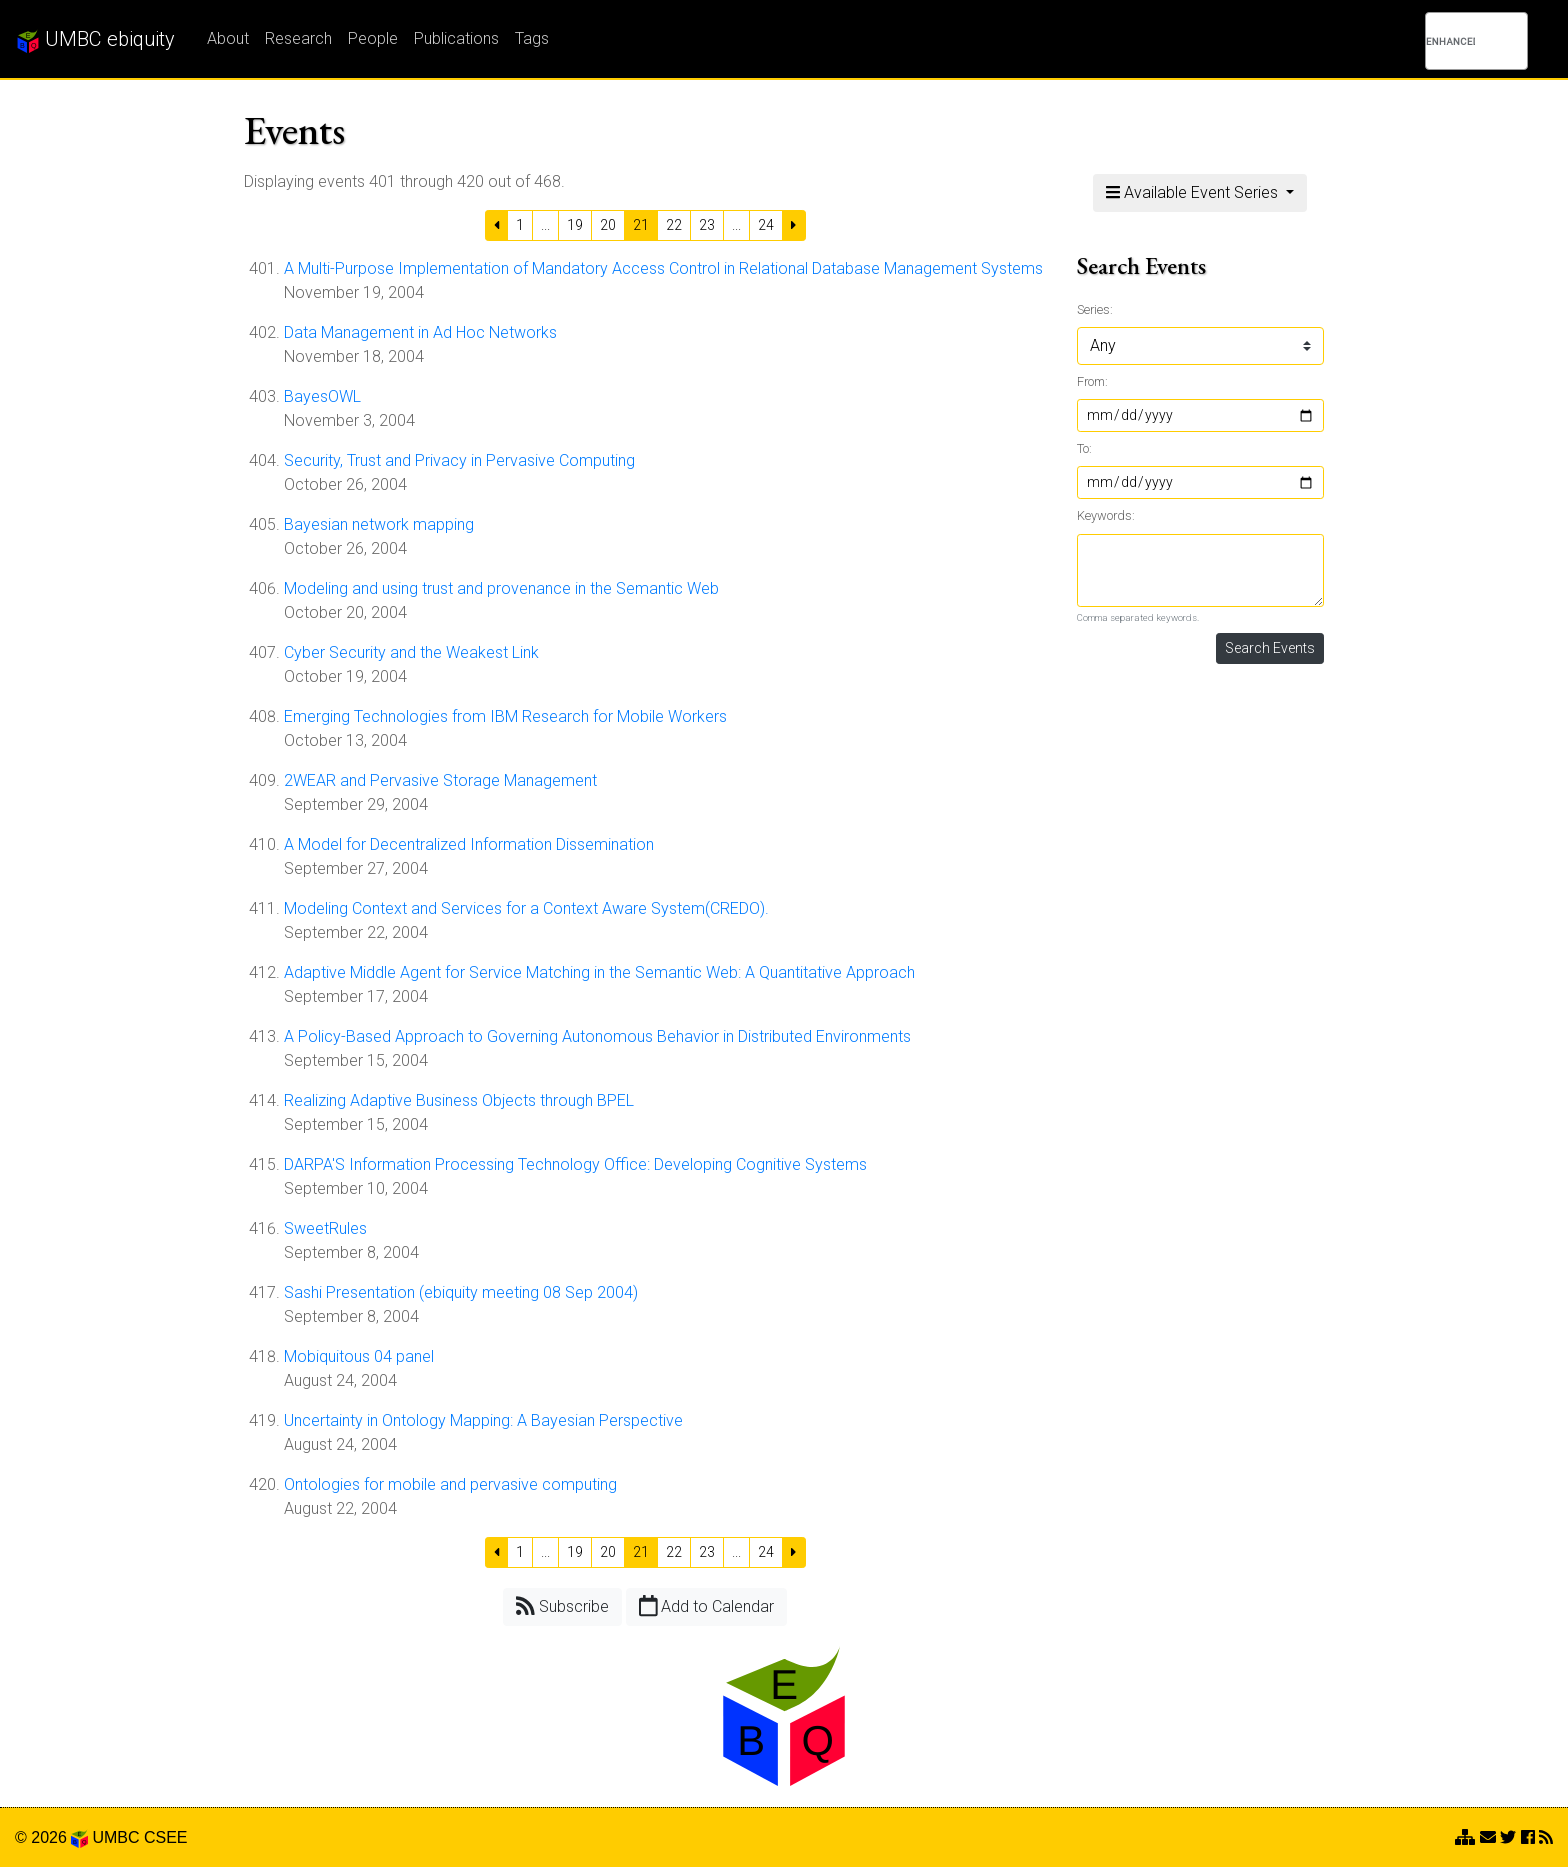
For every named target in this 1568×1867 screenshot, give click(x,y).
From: (1092, 381)
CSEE (166, 1837)
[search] (1450, 41)
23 (707, 225)
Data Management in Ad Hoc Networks (420, 332)
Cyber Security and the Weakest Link (411, 652)
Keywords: (1106, 515)
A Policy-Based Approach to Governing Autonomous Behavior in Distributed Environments (597, 1036)
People (373, 38)
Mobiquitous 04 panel (359, 1356)
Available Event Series (1194, 192)
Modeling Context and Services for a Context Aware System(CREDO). (526, 908)
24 (766, 225)
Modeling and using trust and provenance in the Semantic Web (501, 588)
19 (575, 225)
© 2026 (51, 1837)
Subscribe (562, 1605)
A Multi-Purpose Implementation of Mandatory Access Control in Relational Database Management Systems (663, 268)
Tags (532, 38)
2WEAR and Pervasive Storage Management (440, 780)
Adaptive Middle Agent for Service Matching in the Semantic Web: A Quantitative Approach (599, 972)
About (228, 38)
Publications (456, 38)
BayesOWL (322, 396)
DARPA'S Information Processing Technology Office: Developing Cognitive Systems (575, 1164)
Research (298, 38)
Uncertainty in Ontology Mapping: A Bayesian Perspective (483, 1420)
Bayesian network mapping (379, 524)
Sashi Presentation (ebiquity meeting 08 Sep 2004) (461, 1292)
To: (1084, 448)
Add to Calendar (707, 1605)
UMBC (115, 1837)
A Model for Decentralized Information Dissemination (469, 844)
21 (641, 225)
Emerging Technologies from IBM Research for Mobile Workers (505, 716)
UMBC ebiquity (95, 40)
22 (674, 225)
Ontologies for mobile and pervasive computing (450, 1484)
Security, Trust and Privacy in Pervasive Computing (459, 460)
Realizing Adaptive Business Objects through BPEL (459, 1100)
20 (608, 225)
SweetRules (325, 1228)
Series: (1095, 309)
